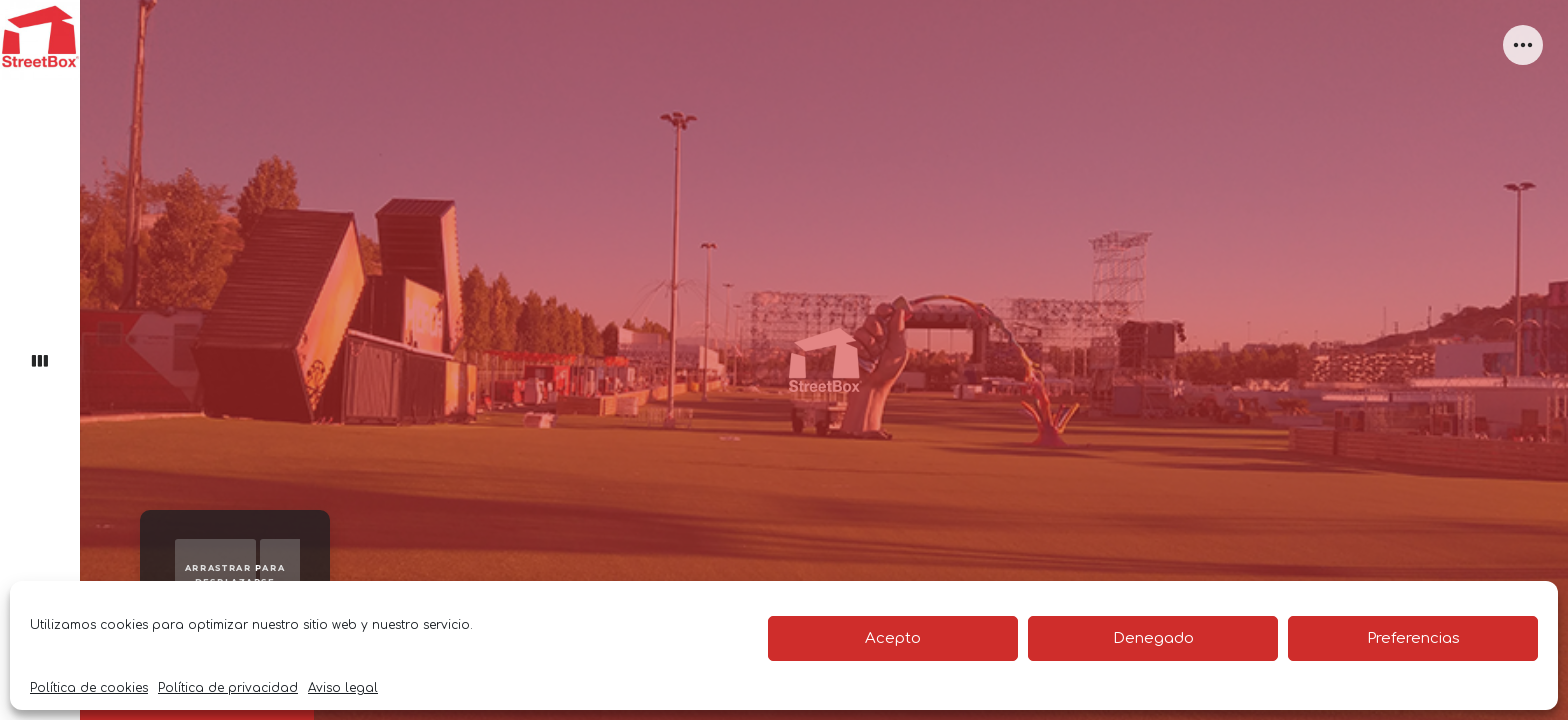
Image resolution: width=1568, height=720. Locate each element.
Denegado (1153, 638)
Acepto (893, 638)
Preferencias (1413, 638)
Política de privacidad (228, 688)
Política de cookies (89, 688)
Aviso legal (343, 688)
